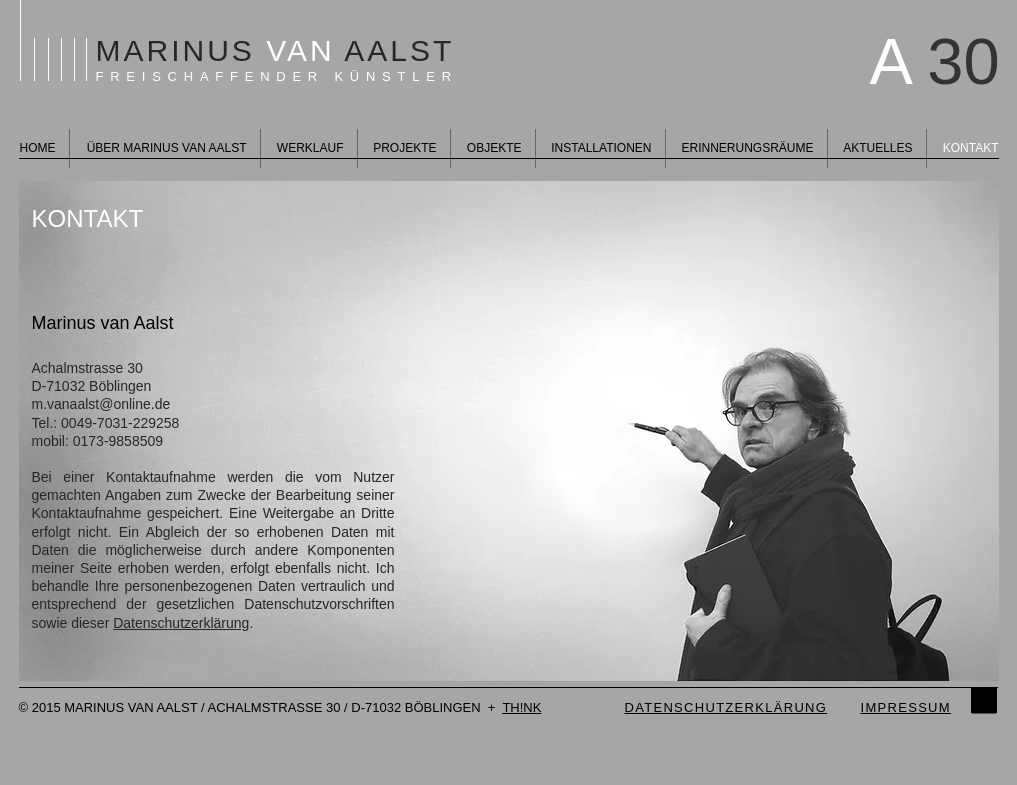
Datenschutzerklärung (181, 623)
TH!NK (521, 707)
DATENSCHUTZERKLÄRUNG (726, 707)
